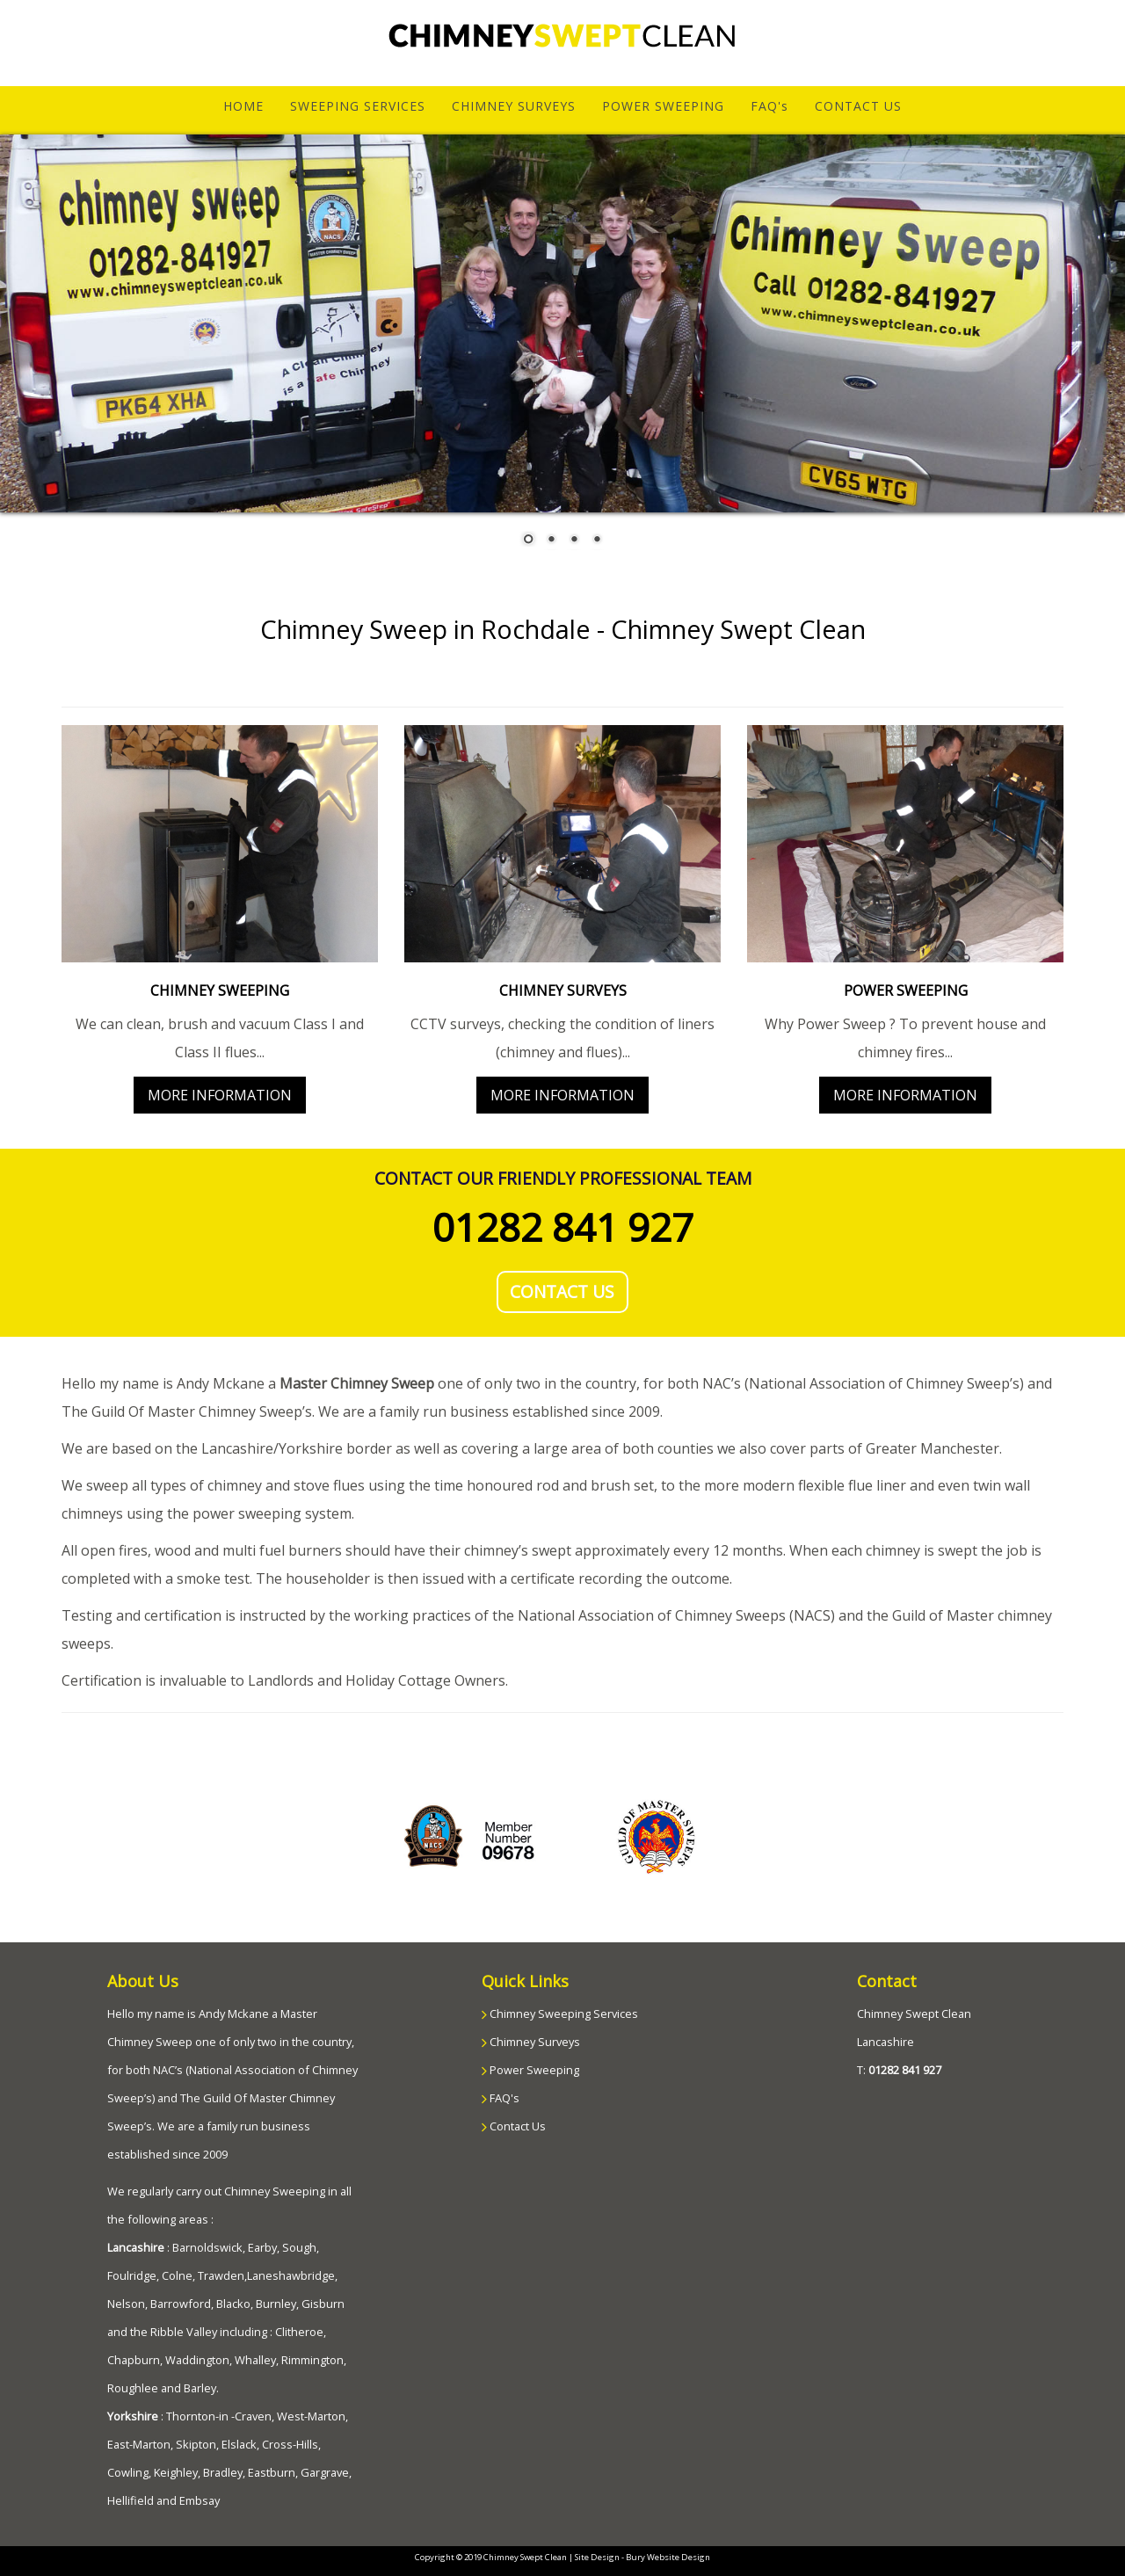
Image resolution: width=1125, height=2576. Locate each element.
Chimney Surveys (533, 2042)
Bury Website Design (668, 2557)
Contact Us (516, 2126)
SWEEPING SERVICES (357, 106)
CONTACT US (858, 106)
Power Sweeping (533, 2070)
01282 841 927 (562, 1227)
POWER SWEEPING (663, 106)
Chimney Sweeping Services (562, 2013)
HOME (250, 105)
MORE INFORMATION (220, 1095)
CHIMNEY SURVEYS (514, 106)
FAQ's (769, 106)
